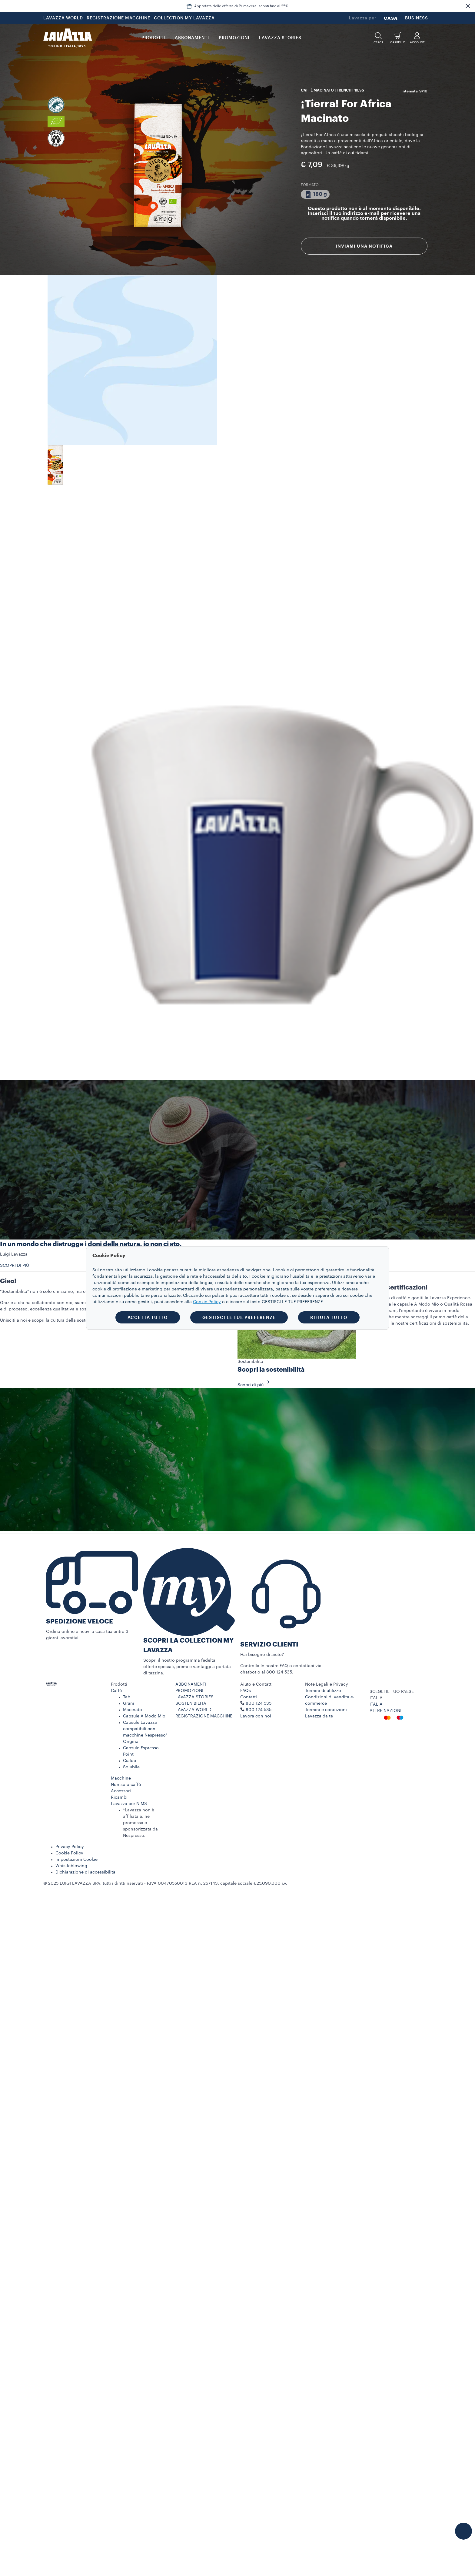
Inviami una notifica (364, 246)
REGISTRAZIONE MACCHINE (118, 18)
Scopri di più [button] (255, 1385)
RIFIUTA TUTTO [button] (328, 1317)
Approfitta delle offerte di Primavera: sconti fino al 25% (241, 6)
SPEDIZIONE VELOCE (79, 1621)
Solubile (131, 1767)
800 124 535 (258, 1710)
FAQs (245, 1691)
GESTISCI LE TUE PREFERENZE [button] (239, 1317)
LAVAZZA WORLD (63, 18)
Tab (126, 1697)
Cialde (129, 1761)
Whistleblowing (71, 1866)
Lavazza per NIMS (129, 1804)
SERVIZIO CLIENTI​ (269, 1644)
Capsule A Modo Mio (144, 1716)
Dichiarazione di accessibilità (85, 1872)
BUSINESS (416, 18)
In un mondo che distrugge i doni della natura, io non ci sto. (90, 1244)
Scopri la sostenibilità (271, 1369)
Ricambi (119, 1797)
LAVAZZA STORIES (194, 1697)
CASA (391, 18)
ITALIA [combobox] (376, 1698)
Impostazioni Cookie (76, 1859)
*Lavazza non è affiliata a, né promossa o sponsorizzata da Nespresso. (140, 1823)
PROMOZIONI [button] (234, 38)
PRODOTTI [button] (153, 38)
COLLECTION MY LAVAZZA (184, 18)
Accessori (121, 1791)
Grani (128, 1703)
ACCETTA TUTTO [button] (148, 1317)
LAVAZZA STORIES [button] (280, 38)
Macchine (121, 1778)
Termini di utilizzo (323, 1691)
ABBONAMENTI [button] (192, 38)
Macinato (132, 1710)
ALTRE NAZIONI (385, 1711)
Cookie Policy (69, 1853)
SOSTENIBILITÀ (190, 1703)
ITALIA (376, 1704)
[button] (468, 6)
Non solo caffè (126, 1785)
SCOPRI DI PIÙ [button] (14, 1265)
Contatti (248, 1697)
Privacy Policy (69, 1847)
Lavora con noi (255, 1716)
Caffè (116, 1691)
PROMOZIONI (189, 1691)
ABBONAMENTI (190, 1684)
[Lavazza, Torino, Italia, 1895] (67, 38)
